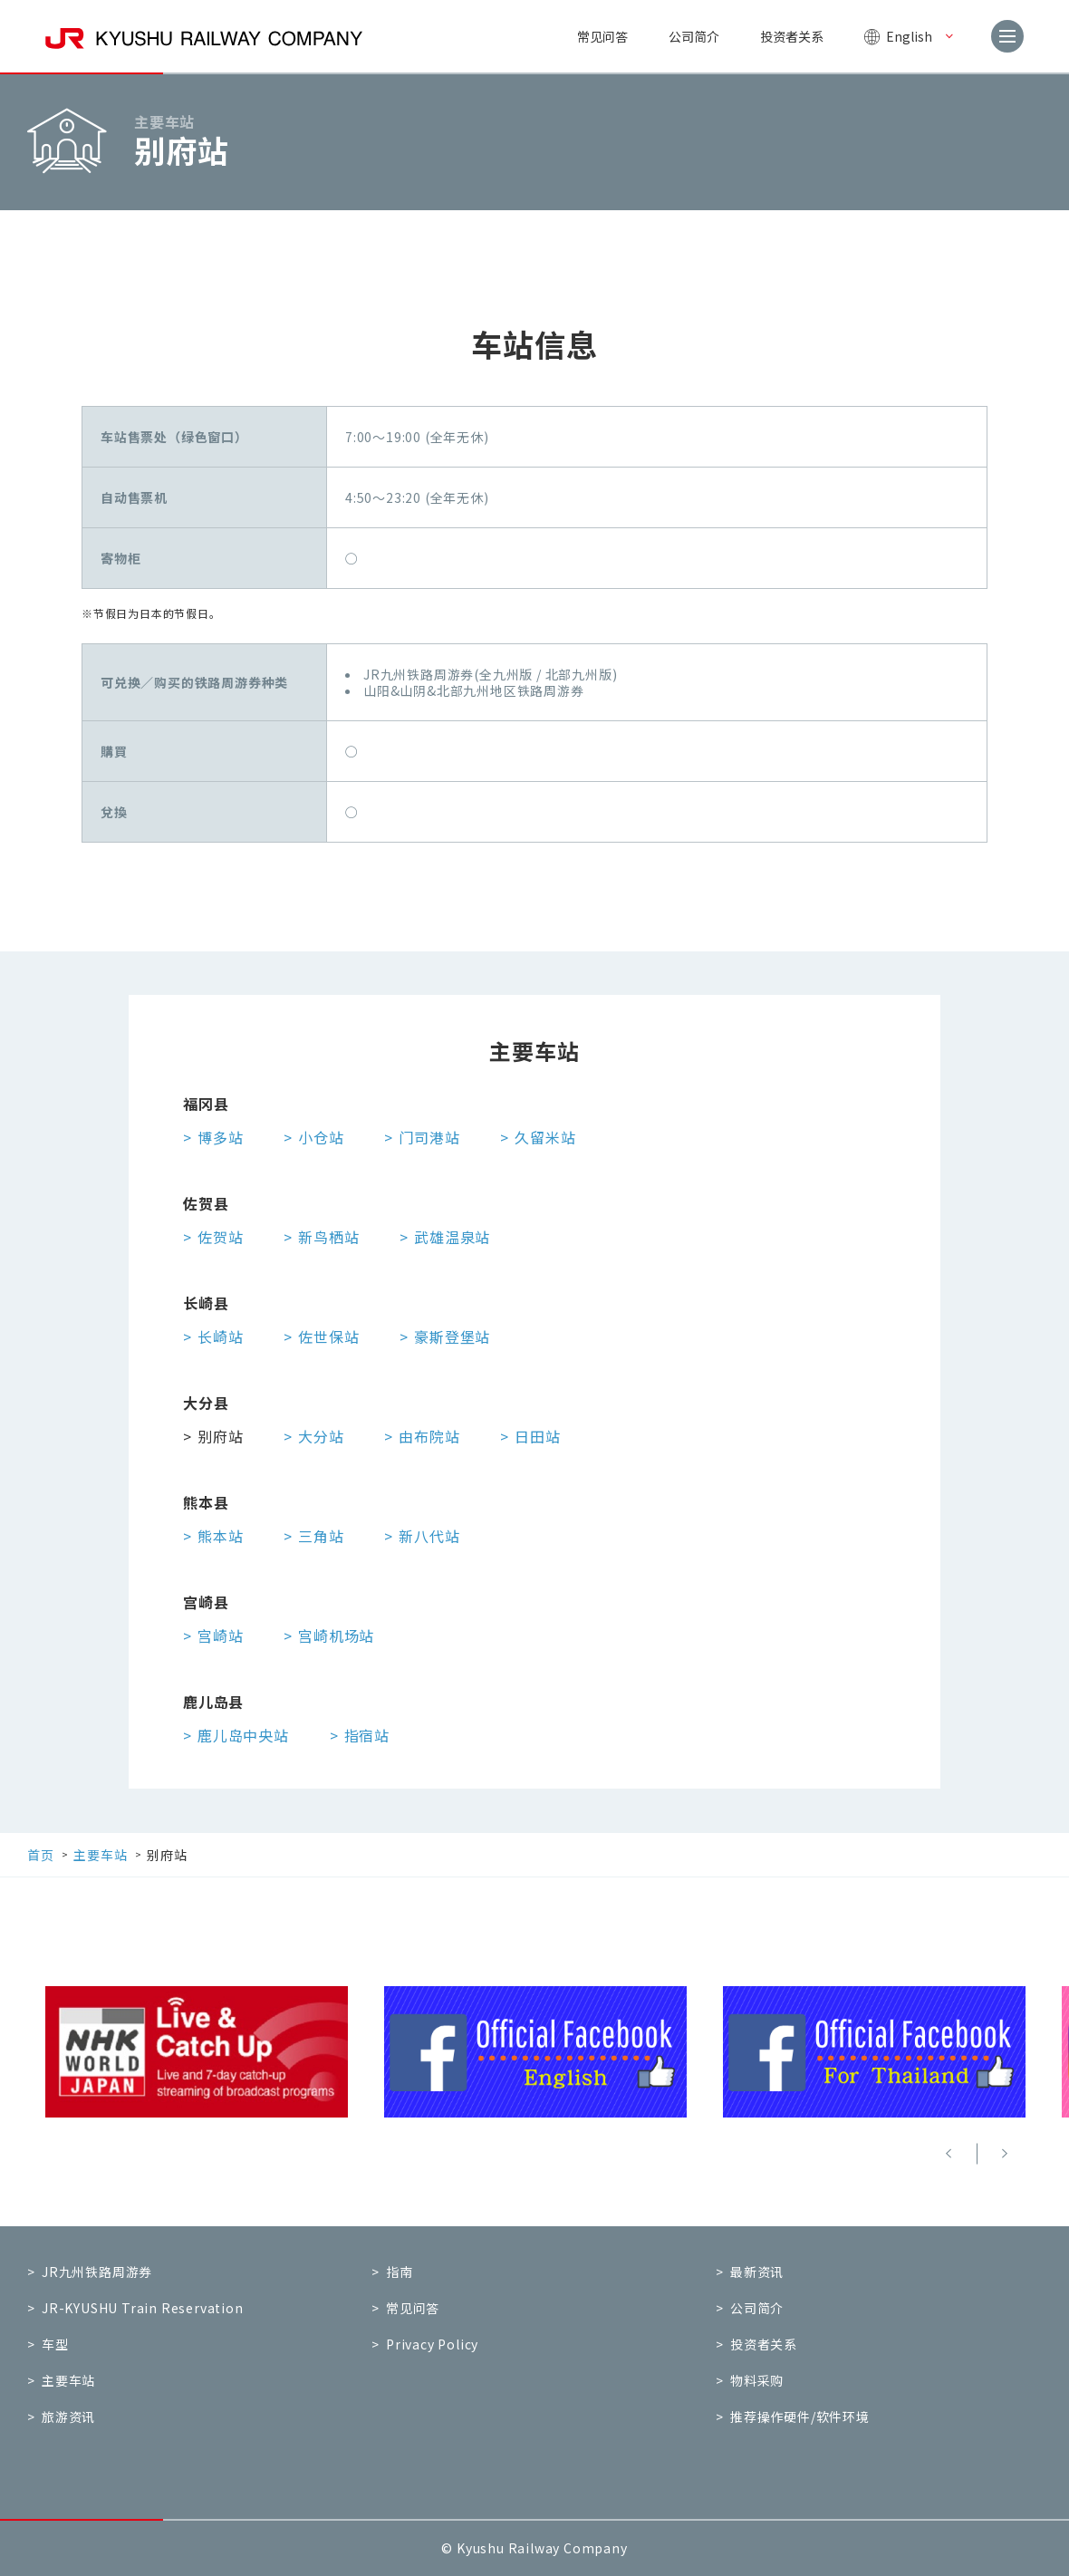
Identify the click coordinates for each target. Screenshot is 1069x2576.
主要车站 (68, 2380)
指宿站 (367, 1735)
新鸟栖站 (328, 1237)
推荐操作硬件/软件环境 (800, 2416)
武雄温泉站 (452, 1237)
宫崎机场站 (336, 1635)
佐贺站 (220, 1237)
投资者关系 (791, 36)
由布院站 (429, 1436)
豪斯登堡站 (452, 1336)
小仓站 (320, 1137)
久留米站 (545, 1137)
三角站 (320, 1536)
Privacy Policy (432, 2344)
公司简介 (694, 36)
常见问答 (602, 36)
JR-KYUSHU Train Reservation (143, 2308)
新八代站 (429, 1536)
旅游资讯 (68, 2416)
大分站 (320, 1436)
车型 (55, 2344)
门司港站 (429, 1137)
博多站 (220, 1137)
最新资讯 (757, 2271)
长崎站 (220, 1336)
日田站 (537, 1436)
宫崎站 (220, 1635)
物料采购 (757, 2380)
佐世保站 (328, 1336)
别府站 (220, 1436)
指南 (399, 2271)
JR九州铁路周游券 (97, 2271)
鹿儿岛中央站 (243, 1735)
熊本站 (220, 1536)
